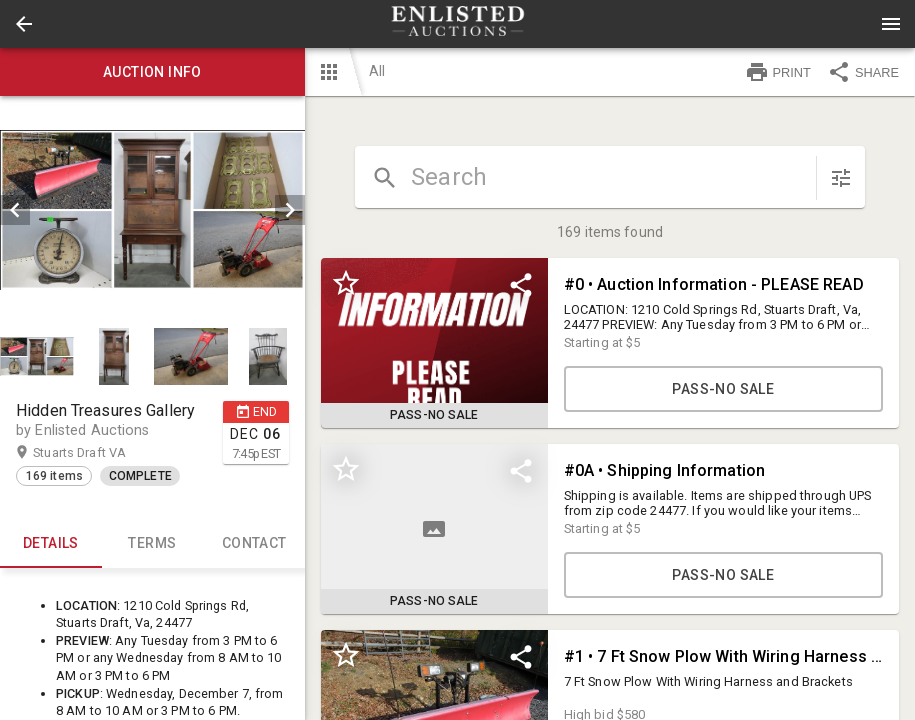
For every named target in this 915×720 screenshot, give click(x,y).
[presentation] (458, 24)
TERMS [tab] (153, 544)
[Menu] (891, 24)
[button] (24, 24)
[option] (152, 210)
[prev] (15, 210)
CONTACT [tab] (254, 544)
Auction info (152, 72)
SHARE (863, 72)
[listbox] (152, 210)
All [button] (377, 71)
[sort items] (841, 178)
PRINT (778, 72)
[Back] (24, 24)
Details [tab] (51, 544)
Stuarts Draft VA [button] (99, 453)
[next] (290, 210)
